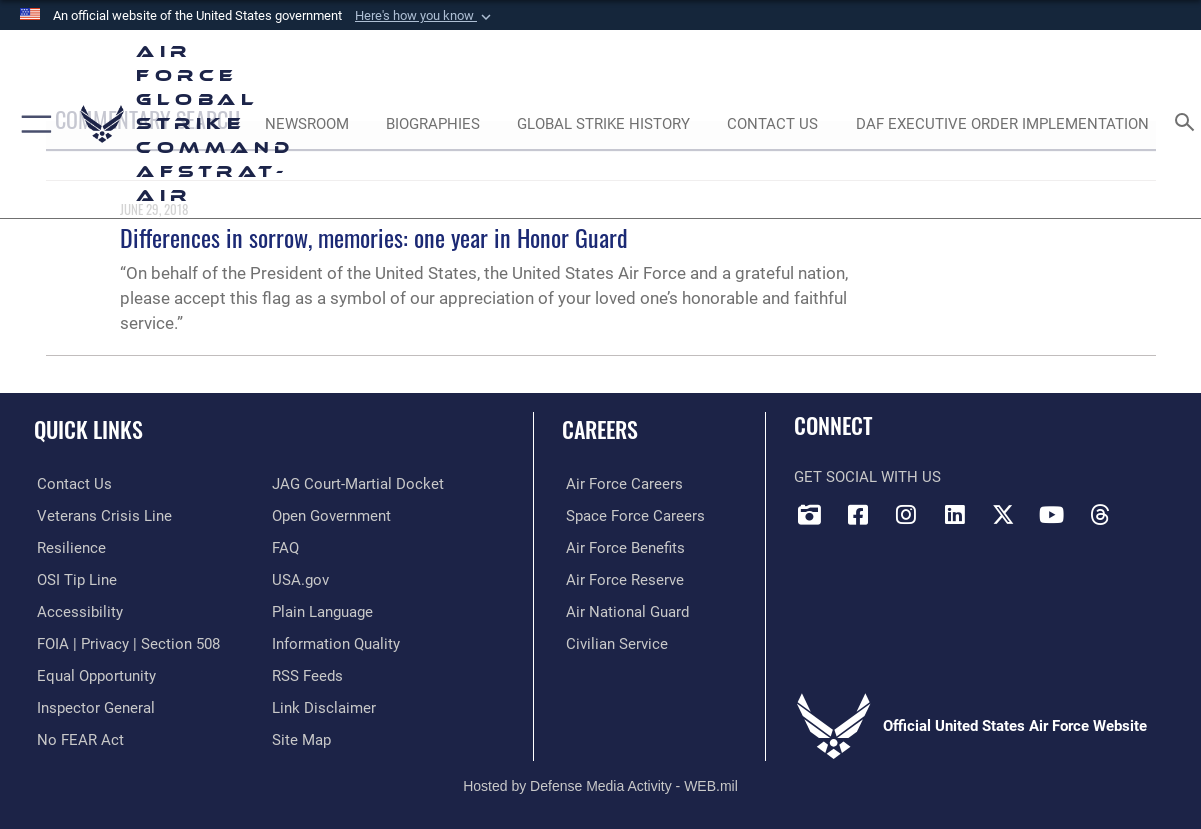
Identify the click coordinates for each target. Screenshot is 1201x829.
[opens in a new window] (77, 610)
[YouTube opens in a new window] (1052, 515)
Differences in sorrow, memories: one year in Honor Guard (374, 237)
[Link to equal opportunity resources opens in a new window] (93, 673)
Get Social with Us (867, 477)
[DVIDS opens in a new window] (809, 515)
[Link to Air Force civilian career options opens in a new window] (613, 642)
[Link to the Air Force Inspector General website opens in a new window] (93, 705)
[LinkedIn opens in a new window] (955, 515)
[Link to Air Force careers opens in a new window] (620, 484)
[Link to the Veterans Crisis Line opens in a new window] (101, 516)
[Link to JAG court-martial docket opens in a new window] (358, 484)
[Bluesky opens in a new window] (1149, 508)
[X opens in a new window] (1003, 515)
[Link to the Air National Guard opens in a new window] (623, 610)
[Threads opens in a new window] (1100, 515)
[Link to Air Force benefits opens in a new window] (621, 547)
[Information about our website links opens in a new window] (324, 705)
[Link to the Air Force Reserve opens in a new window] (621, 579)
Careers (600, 428)
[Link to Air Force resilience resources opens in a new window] (68, 547)
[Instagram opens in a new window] (906, 515)
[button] (425, 16)
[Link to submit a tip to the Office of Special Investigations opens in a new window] (74, 579)
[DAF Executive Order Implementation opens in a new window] (1002, 124)
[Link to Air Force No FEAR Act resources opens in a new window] (77, 736)
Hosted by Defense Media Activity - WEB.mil (600, 782)
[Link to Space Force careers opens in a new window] (631, 516)
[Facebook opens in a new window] (858, 515)
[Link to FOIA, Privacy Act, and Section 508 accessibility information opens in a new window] (125, 642)
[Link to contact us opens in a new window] (71, 484)
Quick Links (88, 428)
